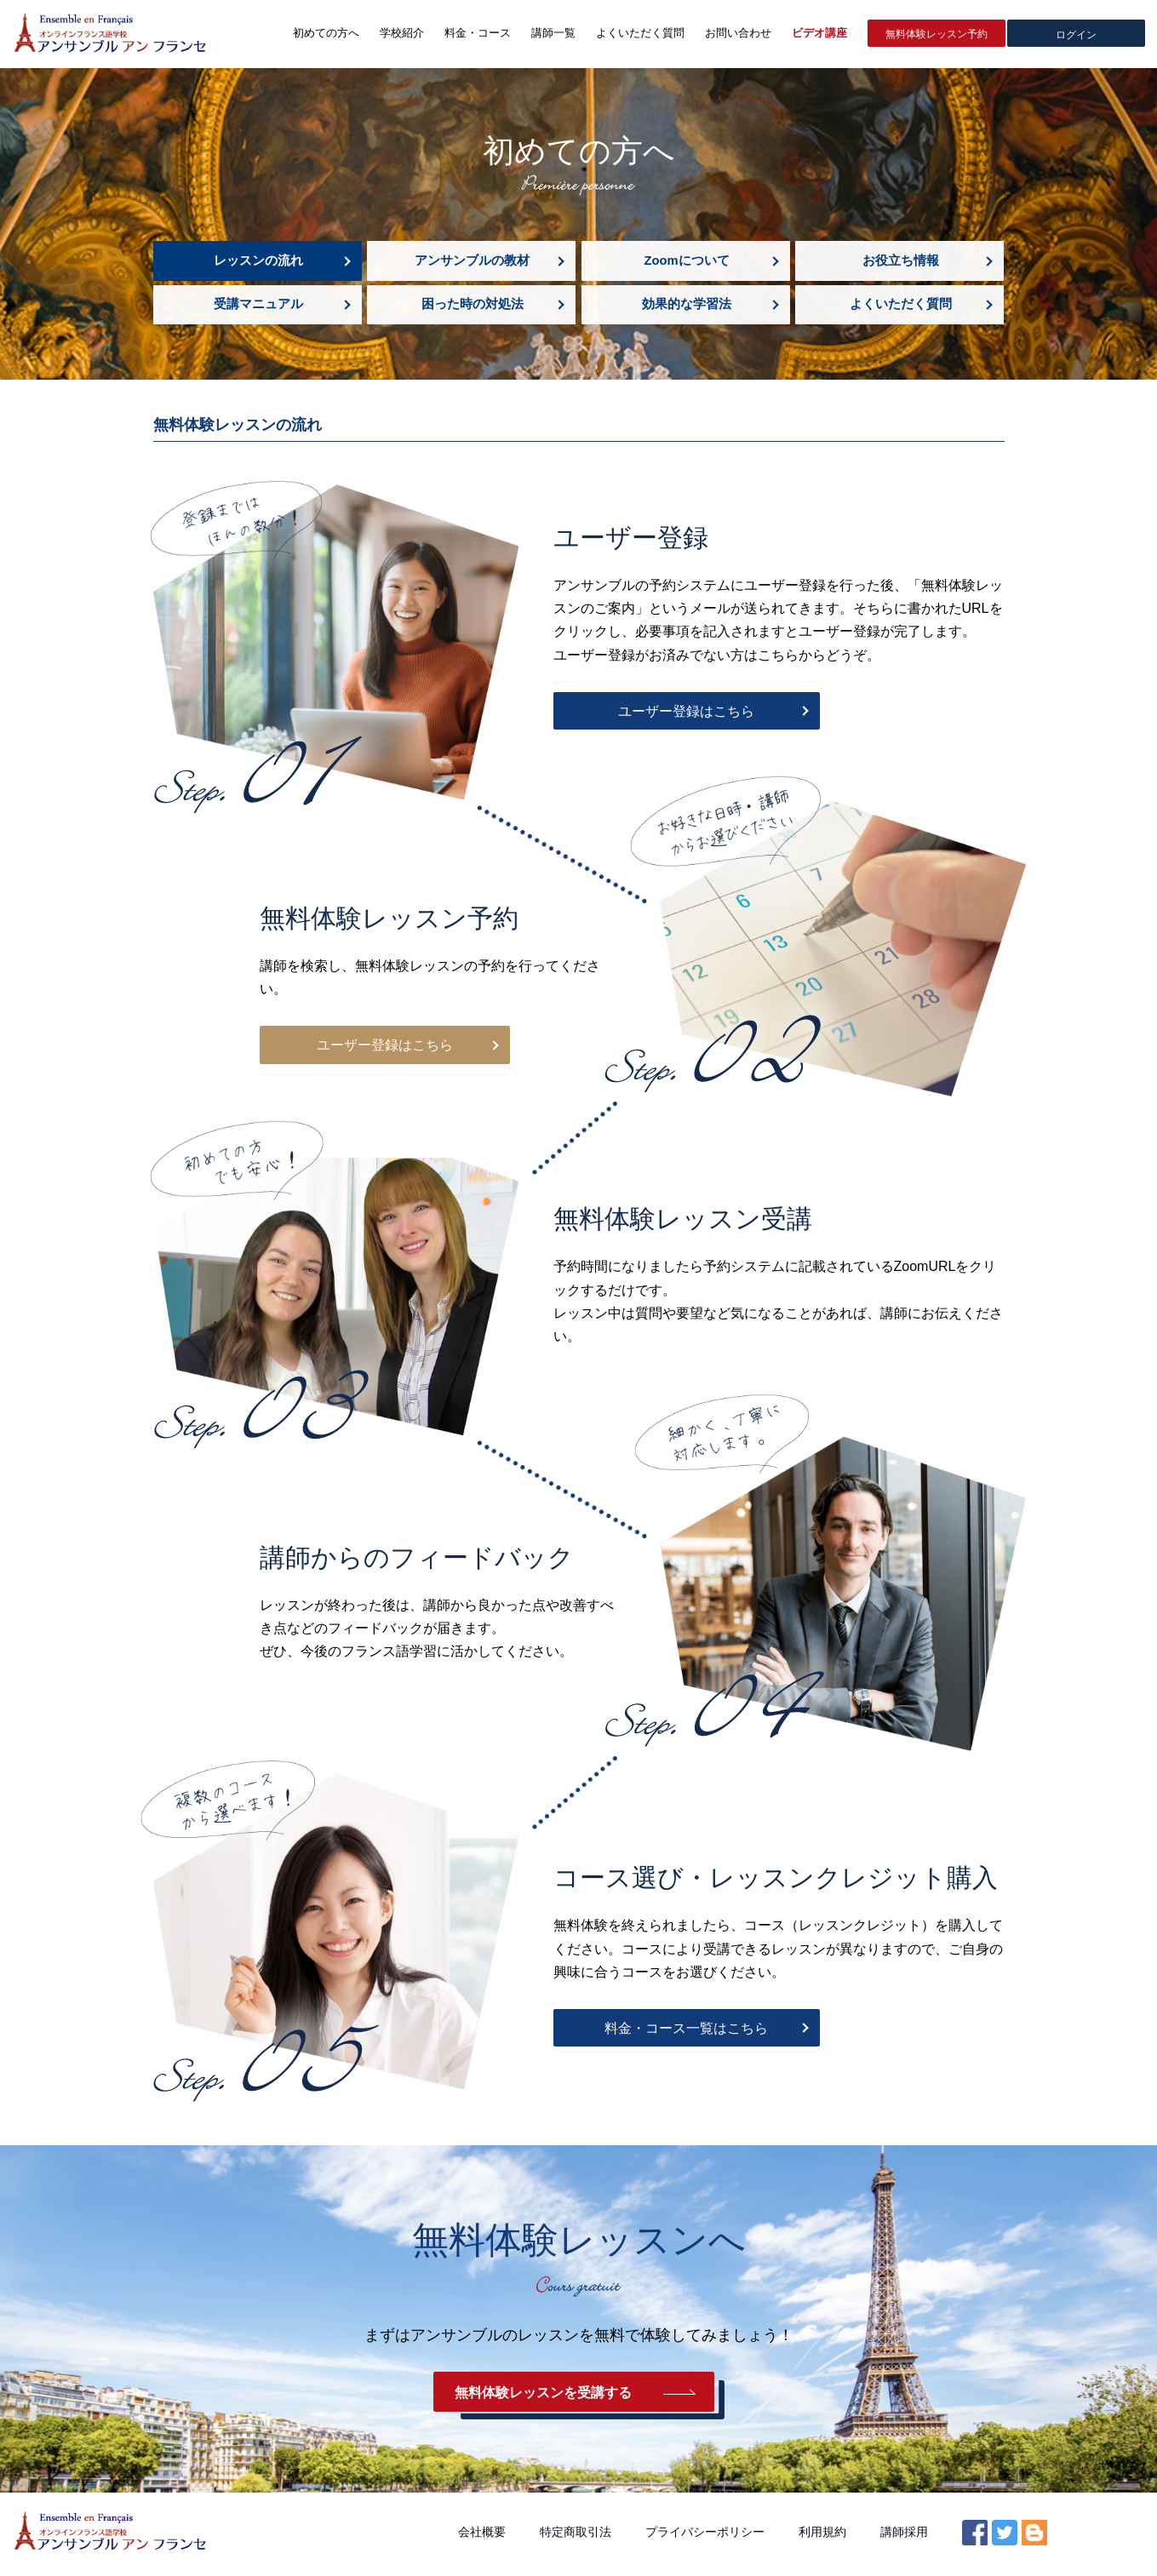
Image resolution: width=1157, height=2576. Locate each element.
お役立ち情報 (900, 261)
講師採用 (904, 2536)
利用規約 (822, 2536)
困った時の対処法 (472, 306)
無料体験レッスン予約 (936, 34)
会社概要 (482, 2536)
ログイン (1076, 34)
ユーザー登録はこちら (672, 714)
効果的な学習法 (685, 306)
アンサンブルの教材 (471, 261)
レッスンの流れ (257, 261)
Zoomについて (686, 261)
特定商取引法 (575, 2536)
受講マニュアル (257, 306)
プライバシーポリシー (705, 2536)
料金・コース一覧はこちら (672, 2031)
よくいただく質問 (900, 306)
